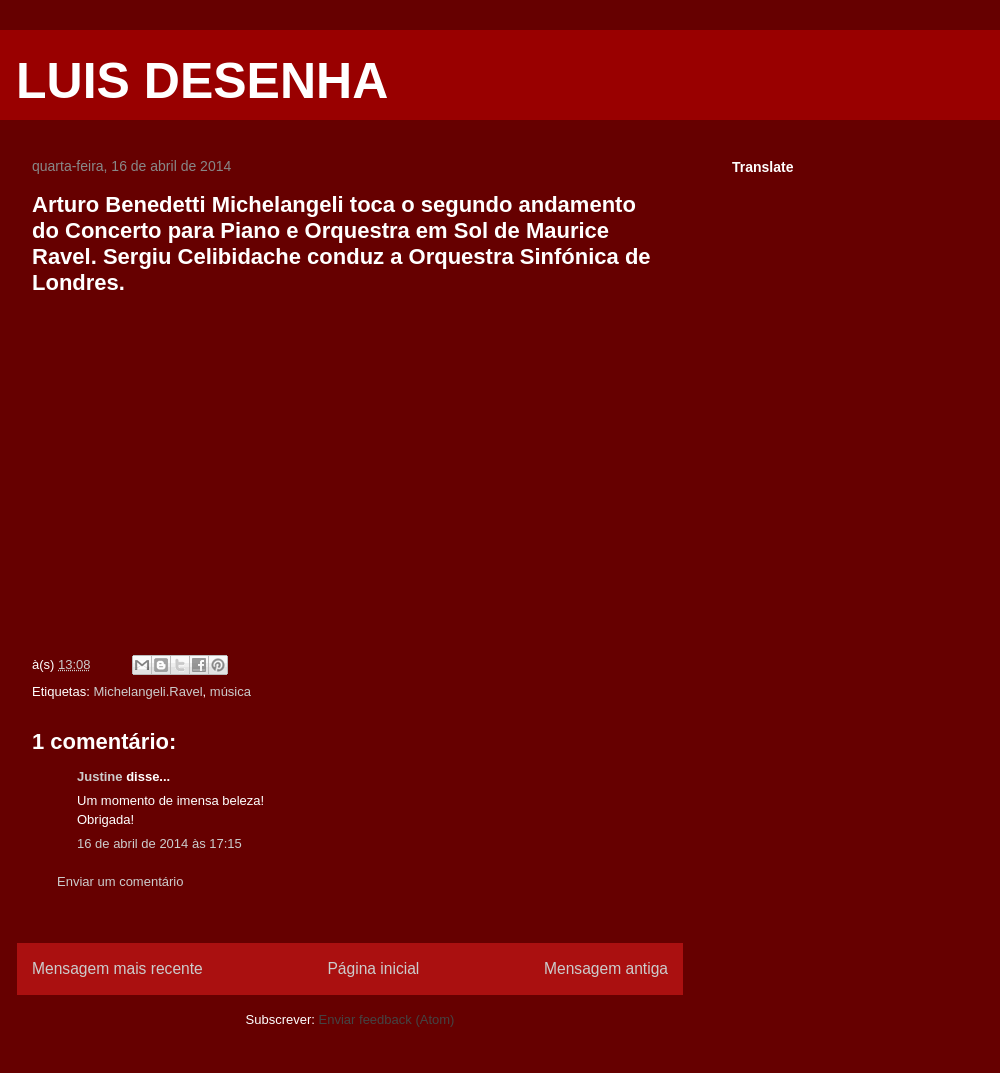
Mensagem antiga (606, 968)
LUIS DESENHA (202, 81)
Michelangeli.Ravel (147, 691)
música (230, 691)
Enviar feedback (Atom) (387, 1019)
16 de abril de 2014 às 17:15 (159, 843)
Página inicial (373, 968)
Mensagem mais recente (117, 968)
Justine (100, 776)
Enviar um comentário (120, 881)
